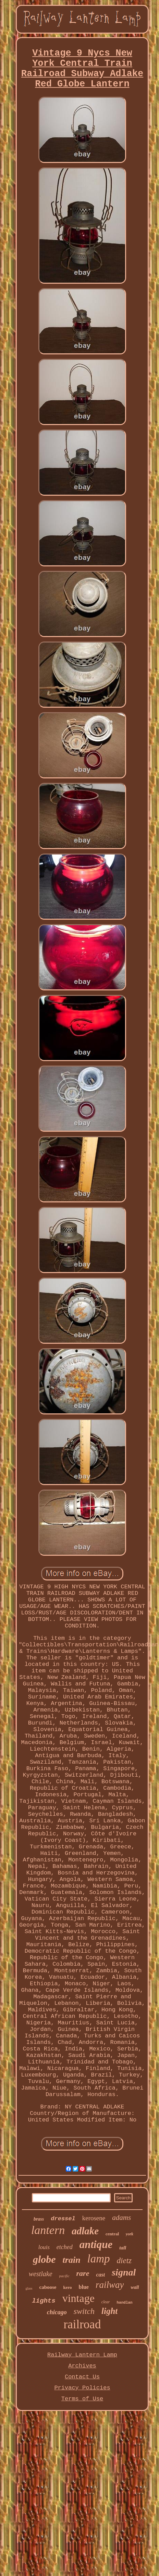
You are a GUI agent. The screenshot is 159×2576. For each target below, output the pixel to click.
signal (124, 2272)
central (112, 2233)
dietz (124, 2260)
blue (84, 2287)
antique (96, 2244)
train (72, 2260)
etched (65, 2247)
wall (135, 2287)
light (109, 2311)
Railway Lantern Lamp (82, 2355)
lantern (48, 2230)
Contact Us (82, 2377)
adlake (85, 2230)
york (129, 2234)
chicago (57, 2312)
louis (44, 2247)
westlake (40, 2274)
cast (100, 2275)
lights (43, 2301)
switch (84, 2311)
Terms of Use (82, 2399)
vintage (78, 2298)
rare (82, 2273)
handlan (125, 2303)
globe (44, 2259)
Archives (82, 2366)
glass (28, 2288)
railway (110, 2285)
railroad (82, 2324)
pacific (64, 2276)
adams (121, 2217)
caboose (47, 2287)
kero (67, 2287)
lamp (98, 2258)
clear (105, 2301)
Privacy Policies (82, 2388)
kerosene (94, 2218)
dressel (63, 2218)
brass (39, 2219)
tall (122, 2247)
